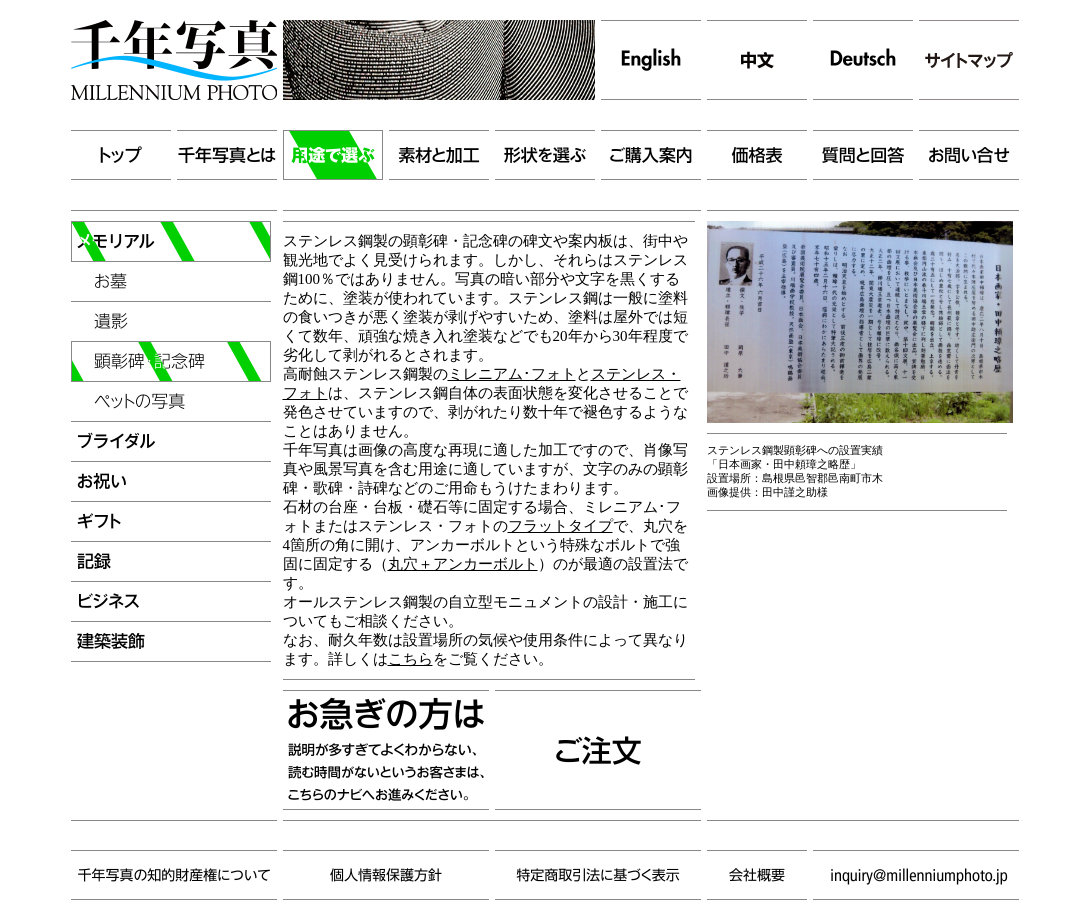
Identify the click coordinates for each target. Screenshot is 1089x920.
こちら (410, 659)
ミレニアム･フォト (512, 374)
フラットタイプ (560, 526)
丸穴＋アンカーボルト (463, 564)
